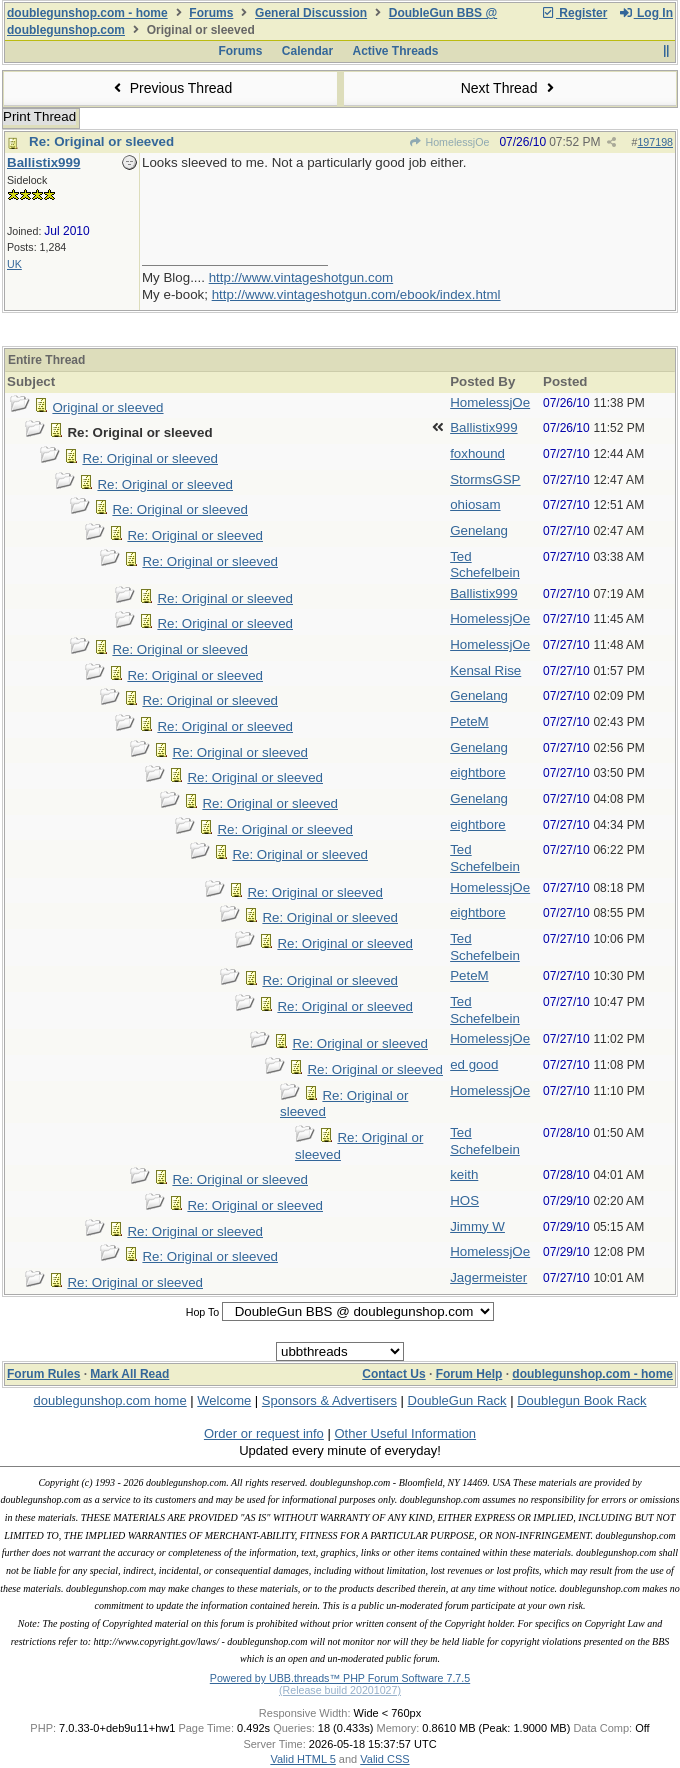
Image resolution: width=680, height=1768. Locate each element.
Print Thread (39, 116)
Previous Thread (170, 88)
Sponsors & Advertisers (329, 1400)
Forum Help (469, 1374)
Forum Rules (43, 1374)
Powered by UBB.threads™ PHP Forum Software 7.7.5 (340, 1678)
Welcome (224, 1400)
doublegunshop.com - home (87, 13)
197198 (655, 142)
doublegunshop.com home (109, 1400)
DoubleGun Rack (457, 1400)
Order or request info (264, 1433)
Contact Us (393, 1374)
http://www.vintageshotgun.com (301, 277)
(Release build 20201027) (340, 1690)
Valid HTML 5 (302, 1759)
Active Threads (396, 51)
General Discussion (311, 13)
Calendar (307, 51)
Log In (646, 13)
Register (574, 13)
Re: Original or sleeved (101, 141)
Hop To (203, 1312)
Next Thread (510, 88)
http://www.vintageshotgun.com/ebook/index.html (356, 294)
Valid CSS (384, 1759)
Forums (211, 13)
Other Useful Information (405, 1433)
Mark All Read (129, 1374)
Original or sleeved (107, 407)
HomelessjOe (449, 142)
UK (14, 264)
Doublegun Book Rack (581, 1400)
